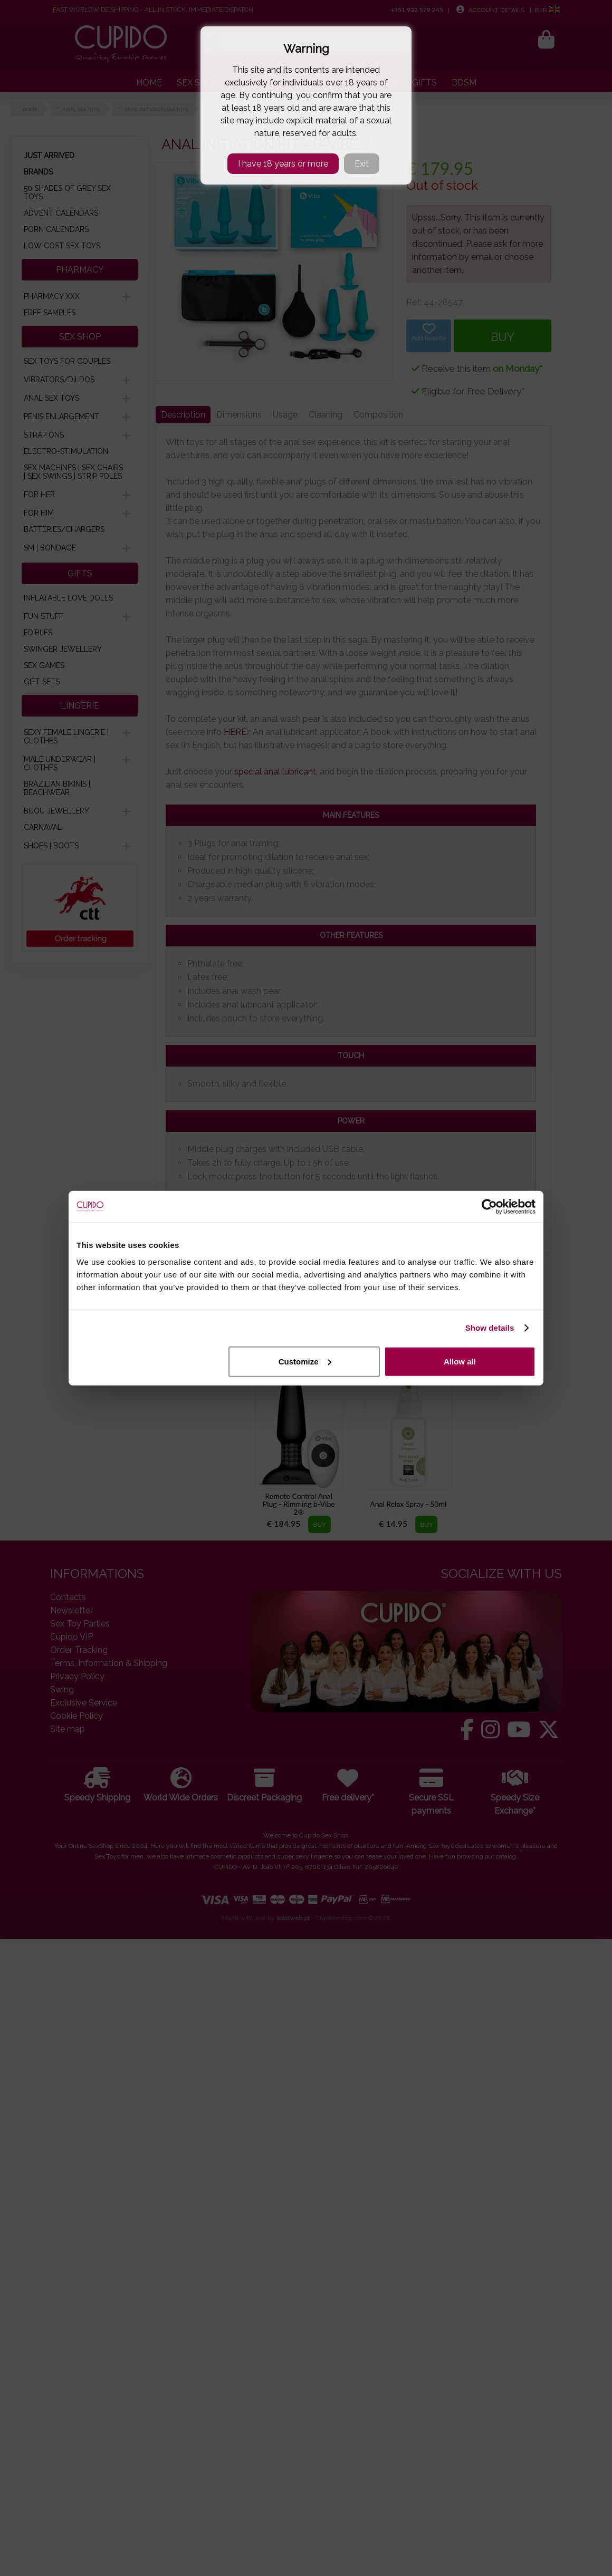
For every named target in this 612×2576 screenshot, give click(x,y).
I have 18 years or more (283, 164)
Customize (305, 1361)
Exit (362, 164)
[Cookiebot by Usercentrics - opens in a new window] (489, 1207)
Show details (489, 1327)
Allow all (460, 1361)
